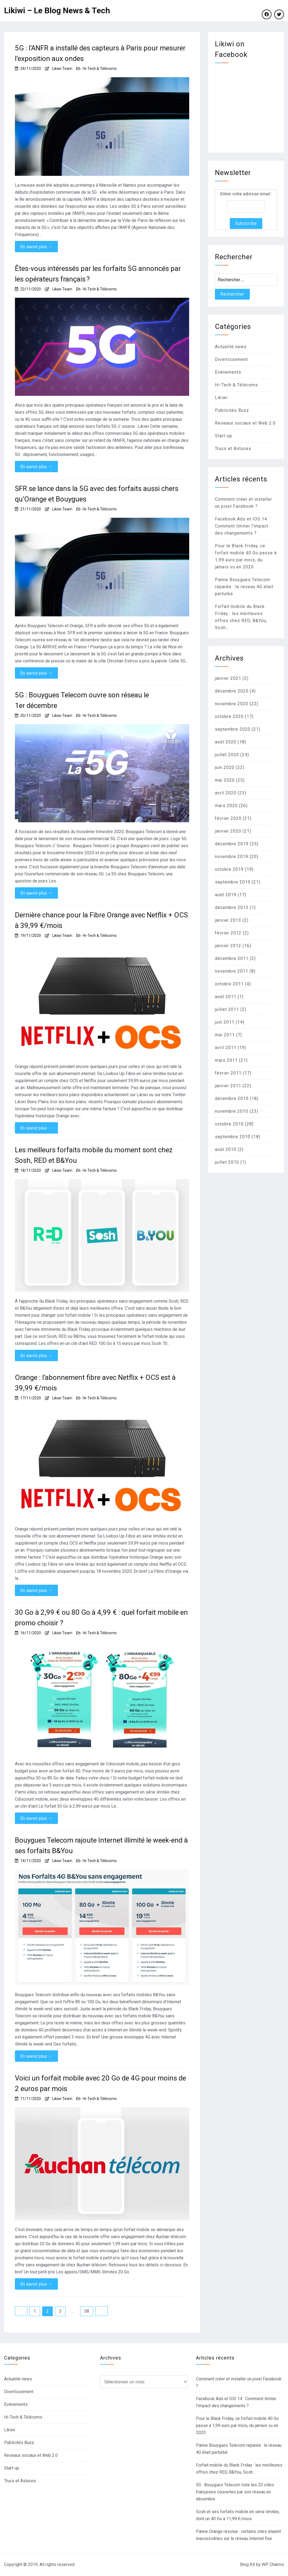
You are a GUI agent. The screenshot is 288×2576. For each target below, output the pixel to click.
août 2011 (225, 996)
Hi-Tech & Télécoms (100, 68)
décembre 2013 (231, 907)
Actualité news (231, 346)
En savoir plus (36, 246)
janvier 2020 (228, 831)
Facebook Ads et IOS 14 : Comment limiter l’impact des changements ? (242, 526)
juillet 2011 (227, 1009)
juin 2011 (224, 1022)
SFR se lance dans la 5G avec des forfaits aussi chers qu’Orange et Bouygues (96, 493)
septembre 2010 (232, 1136)
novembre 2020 (231, 703)
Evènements (228, 372)
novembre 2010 (231, 1111)
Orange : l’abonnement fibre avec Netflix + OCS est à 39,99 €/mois (95, 1382)
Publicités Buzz (232, 410)
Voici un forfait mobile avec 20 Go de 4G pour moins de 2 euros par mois (100, 2083)
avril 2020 (225, 792)
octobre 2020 (229, 716)
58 (86, 2311)
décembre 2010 (231, 1098)
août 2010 (225, 1149)
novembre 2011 (231, 971)
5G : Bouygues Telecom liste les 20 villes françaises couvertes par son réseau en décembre (235, 2491)
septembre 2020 (232, 729)
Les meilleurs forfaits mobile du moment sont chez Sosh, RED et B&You (94, 1155)
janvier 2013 (228, 920)
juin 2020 (224, 767)
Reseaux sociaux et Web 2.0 (245, 423)
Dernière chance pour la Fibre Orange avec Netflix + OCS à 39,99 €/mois (101, 920)
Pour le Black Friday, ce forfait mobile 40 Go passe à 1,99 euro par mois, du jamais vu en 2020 (237, 2425)
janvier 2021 (228, 678)
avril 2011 (225, 1047)
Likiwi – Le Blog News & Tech (57, 10)
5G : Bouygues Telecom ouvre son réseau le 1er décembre (82, 700)
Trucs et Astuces (233, 448)
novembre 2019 (231, 856)
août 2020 (225, 742)
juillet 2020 (227, 754)
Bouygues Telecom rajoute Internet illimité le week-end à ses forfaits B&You (101, 1845)
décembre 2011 (231, 958)
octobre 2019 (229, 869)
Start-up (223, 435)
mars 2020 (226, 805)
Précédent (21, 2311)
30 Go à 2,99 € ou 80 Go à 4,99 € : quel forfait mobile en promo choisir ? (101, 1617)
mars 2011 (226, 1060)
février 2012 (228, 933)
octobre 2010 (229, 1124)
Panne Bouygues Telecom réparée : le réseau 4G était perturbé (244, 586)
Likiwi (221, 397)
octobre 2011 (229, 983)
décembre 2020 (231, 691)
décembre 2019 (231, 843)
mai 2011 (225, 1034)
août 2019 (225, 894)
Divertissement (231, 359)
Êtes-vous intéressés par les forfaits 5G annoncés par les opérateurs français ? (98, 273)
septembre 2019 (232, 882)
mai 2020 (225, 780)
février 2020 (228, 818)
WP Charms (273, 2564)
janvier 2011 (228, 1085)
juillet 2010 (227, 1162)
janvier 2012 (228, 945)
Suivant (101, 2311)
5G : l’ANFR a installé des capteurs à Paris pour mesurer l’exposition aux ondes (100, 53)
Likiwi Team (62, 68)
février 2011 (228, 1073)
